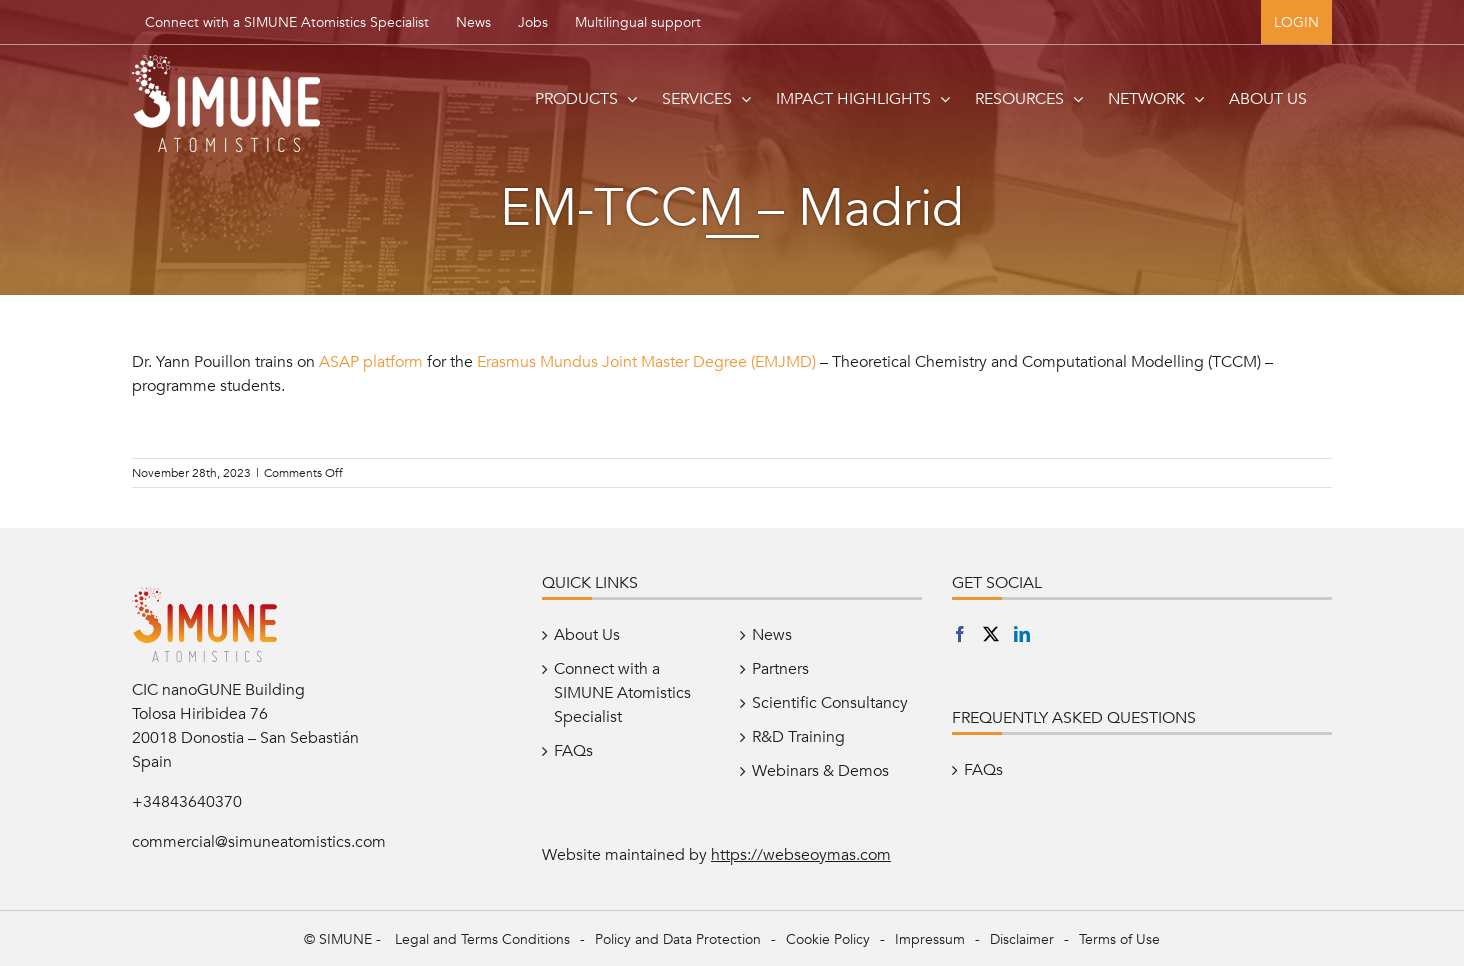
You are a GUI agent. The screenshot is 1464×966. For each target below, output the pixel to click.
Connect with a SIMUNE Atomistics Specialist (287, 22)
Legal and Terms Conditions (482, 939)
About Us (587, 635)
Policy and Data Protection (678, 939)
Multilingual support (638, 22)
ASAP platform (371, 362)
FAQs (573, 751)
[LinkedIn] (1022, 634)
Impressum (930, 939)
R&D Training (798, 737)
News (473, 22)
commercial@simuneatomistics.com (259, 842)
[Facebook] (960, 634)
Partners (780, 669)
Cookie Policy (828, 939)
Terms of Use (1119, 939)
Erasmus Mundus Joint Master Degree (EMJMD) (646, 362)
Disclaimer (1022, 939)
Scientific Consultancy (830, 703)
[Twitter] (991, 634)
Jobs (533, 22)
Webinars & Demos (820, 771)
